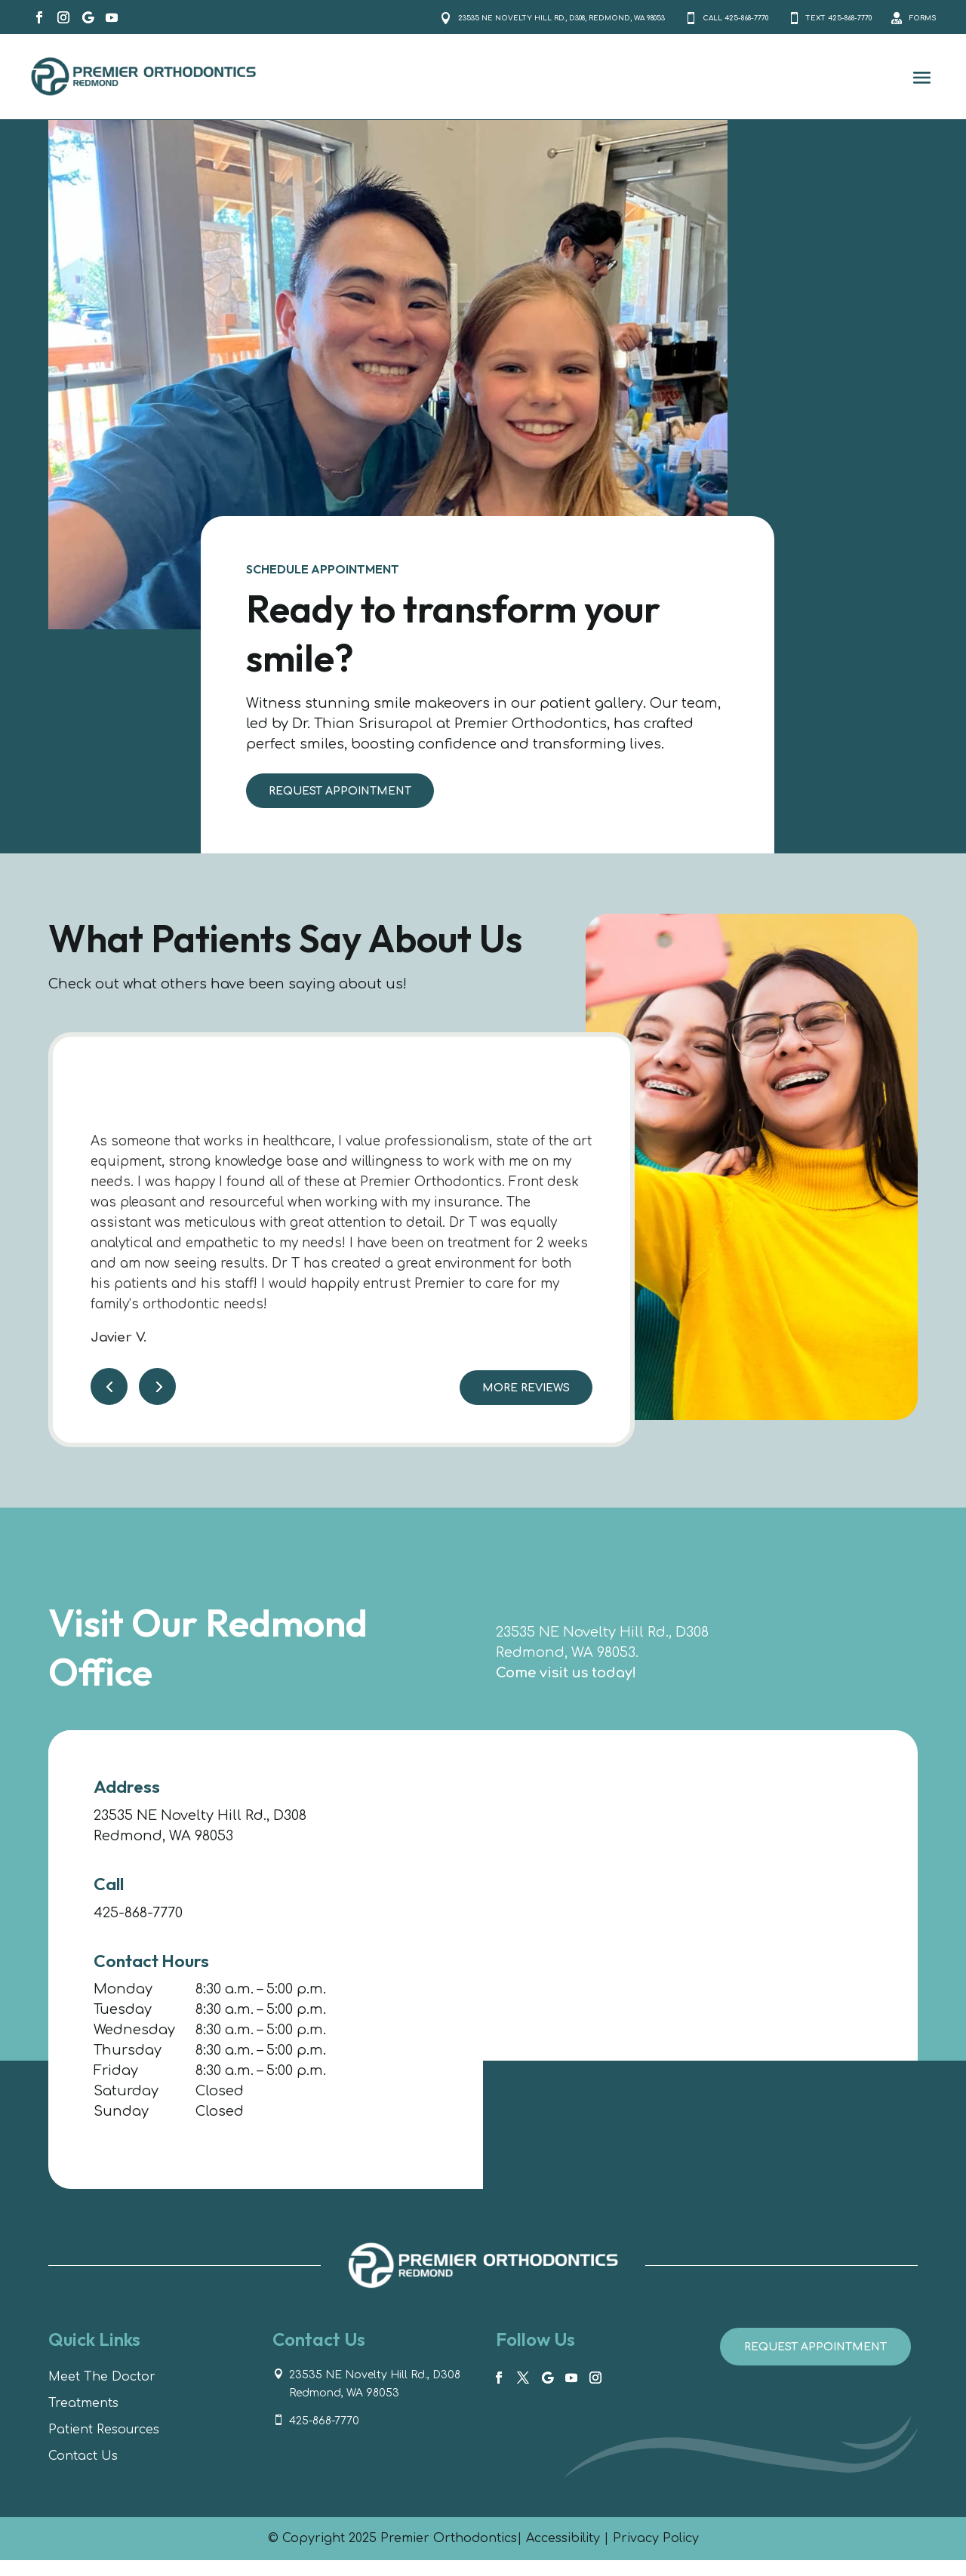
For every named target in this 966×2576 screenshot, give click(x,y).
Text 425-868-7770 (794, 23)
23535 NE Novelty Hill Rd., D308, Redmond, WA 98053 (403, 23)
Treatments (83, 2419)
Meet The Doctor (101, 2392)
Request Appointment (340, 807)
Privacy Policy (656, 2554)
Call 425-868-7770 (653, 23)
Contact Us (83, 2472)
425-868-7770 (138, 1927)
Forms (915, 24)
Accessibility (563, 2554)
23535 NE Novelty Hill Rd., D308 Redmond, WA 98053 (374, 2400)
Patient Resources (103, 2445)
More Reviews (526, 1403)
